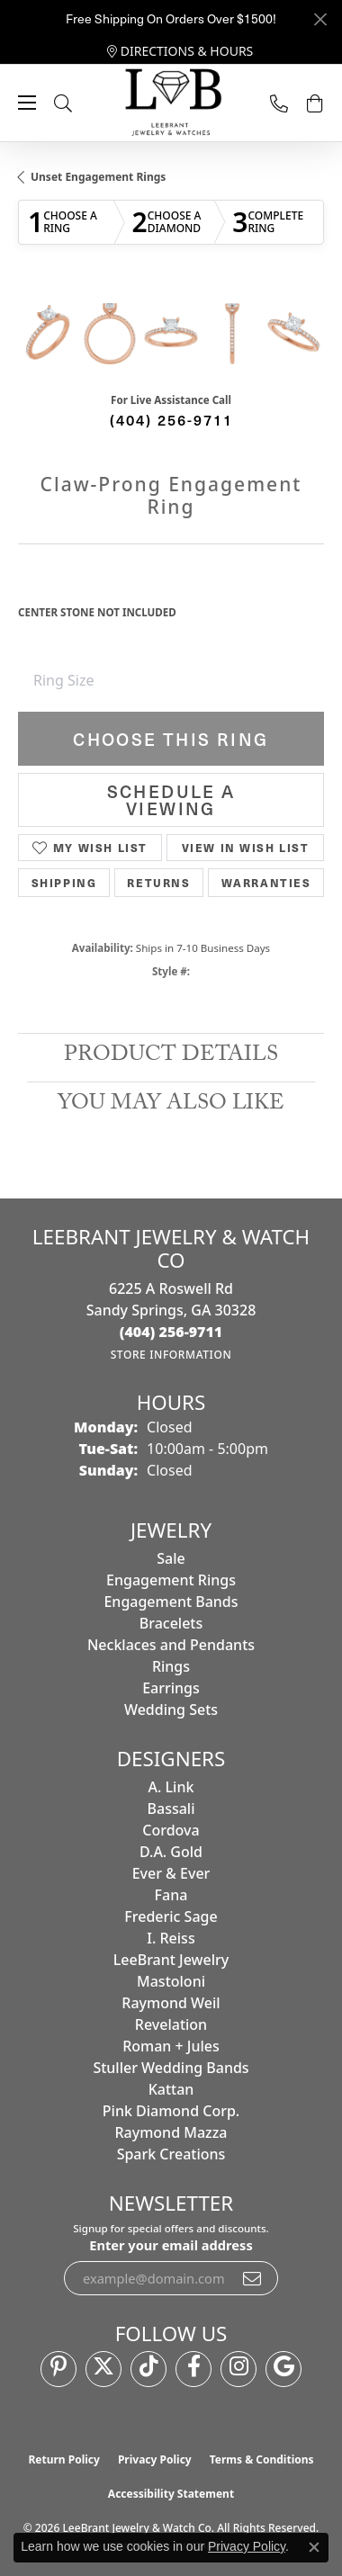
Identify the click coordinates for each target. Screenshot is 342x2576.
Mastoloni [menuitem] (171, 1981)
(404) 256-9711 (171, 419)
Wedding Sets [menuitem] (171, 1709)
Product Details (171, 1056)
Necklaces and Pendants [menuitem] (171, 1645)
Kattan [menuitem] (171, 2089)
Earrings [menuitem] (171, 1688)
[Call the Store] (171, 1332)
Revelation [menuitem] (171, 2024)
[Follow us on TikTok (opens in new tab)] (148, 2369)
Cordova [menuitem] (170, 1830)
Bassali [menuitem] (171, 1808)
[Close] (320, 19)
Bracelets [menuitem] (171, 1623)
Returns (158, 883)
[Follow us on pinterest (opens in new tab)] (58, 2369)
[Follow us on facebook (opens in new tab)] (194, 2369)
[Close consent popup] (314, 2547)
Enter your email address (170, 2245)
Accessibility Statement (171, 2493)
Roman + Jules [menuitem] (171, 2046)
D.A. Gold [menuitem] (171, 1852)
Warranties (266, 883)
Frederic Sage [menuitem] (170, 1916)
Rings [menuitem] (171, 1666)
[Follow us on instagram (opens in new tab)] (238, 2369)
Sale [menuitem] (170, 1558)
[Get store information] (171, 1354)
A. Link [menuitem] (171, 1787)
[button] (81, 103)
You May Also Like (171, 1105)
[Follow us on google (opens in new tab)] (284, 2369)
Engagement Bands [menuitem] (171, 1601)
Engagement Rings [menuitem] (171, 1580)
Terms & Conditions (262, 2459)
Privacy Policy (155, 2459)
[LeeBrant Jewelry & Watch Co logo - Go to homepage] (171, 103)
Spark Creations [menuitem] (171, 2154)
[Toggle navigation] (27, 102)
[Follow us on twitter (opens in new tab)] (104, 2369)
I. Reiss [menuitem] (170, 1938)
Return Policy (64, 2459)
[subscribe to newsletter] (253, 2278)
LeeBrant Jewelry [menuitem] (171, 1960)
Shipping (64, 883)
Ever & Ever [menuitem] (171, 1873)
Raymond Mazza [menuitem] (170, 2132)
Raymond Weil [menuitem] (171, 2003)
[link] (180, 51)
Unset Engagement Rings (98, 176)
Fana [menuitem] (171, 1895)
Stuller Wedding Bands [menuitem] (170, 2068)
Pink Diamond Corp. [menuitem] (171, 2111)
